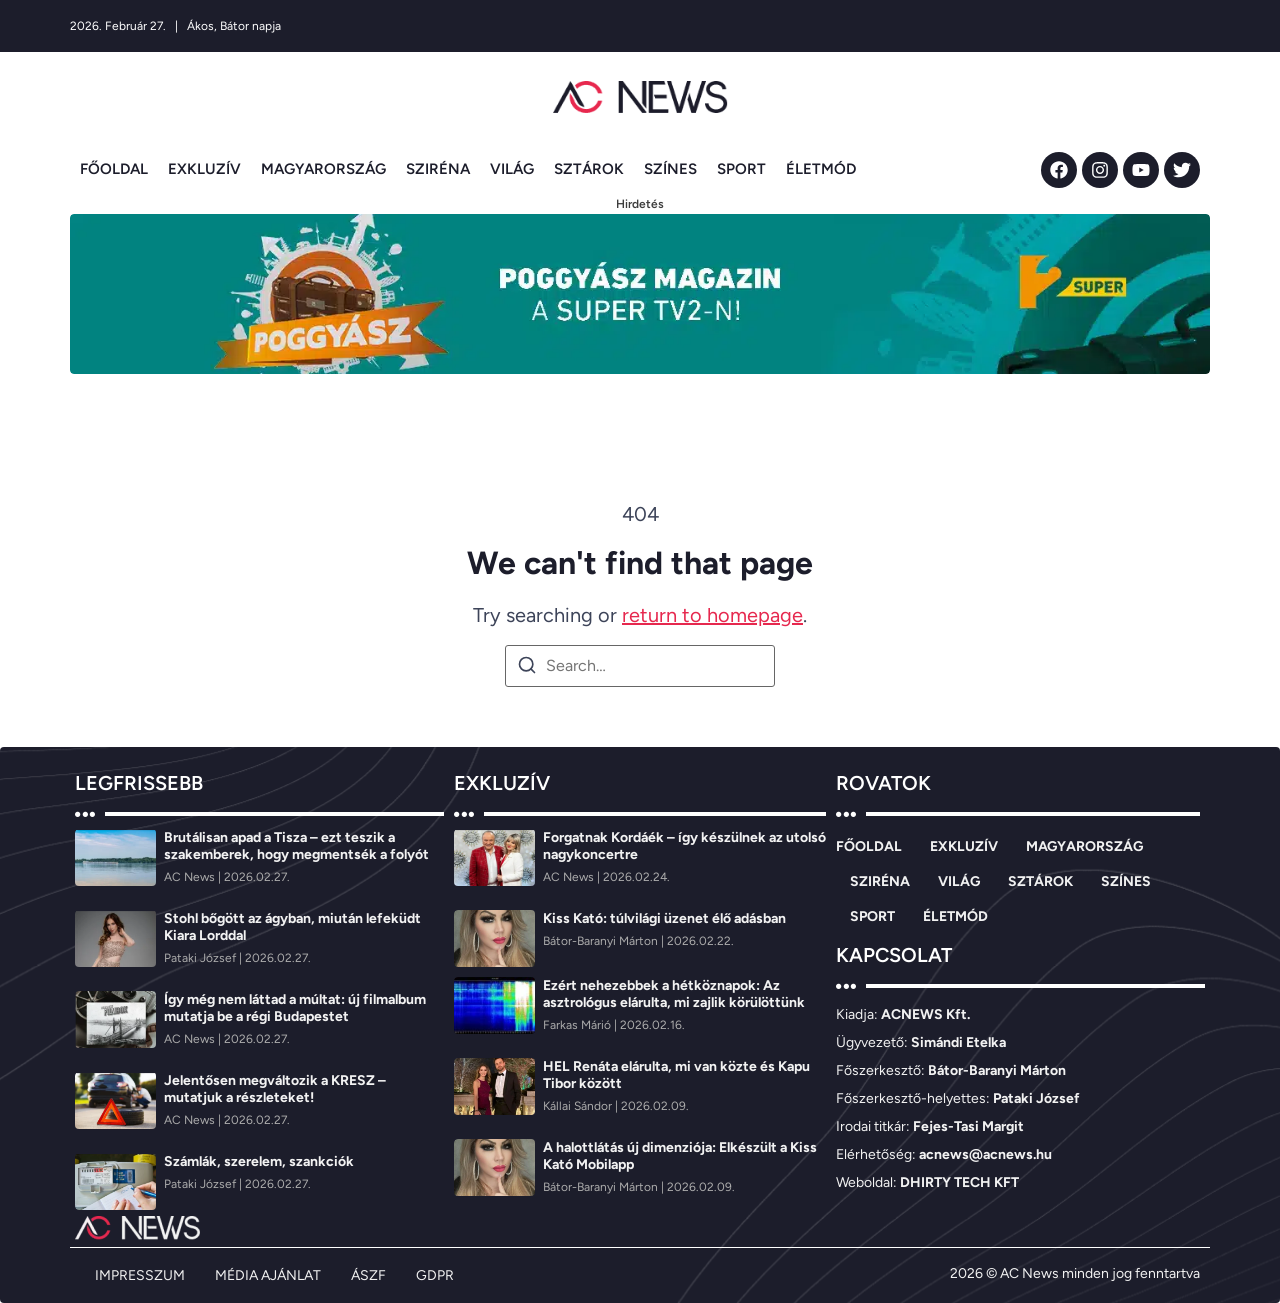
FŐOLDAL (114, 169)
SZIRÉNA (438, 169)
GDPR (435, 1275)
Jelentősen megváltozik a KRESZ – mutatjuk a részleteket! (275, 1089)
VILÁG (512, 169)
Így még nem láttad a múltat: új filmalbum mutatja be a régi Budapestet (295, 1008)
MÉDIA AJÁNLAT (268, 1275)
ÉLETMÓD (821, 169)
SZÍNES (670, 169)
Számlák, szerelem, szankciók (259, 1161)
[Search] (527, 668)
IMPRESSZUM (140, 1275)
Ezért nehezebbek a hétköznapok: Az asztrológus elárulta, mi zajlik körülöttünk (674, 994)
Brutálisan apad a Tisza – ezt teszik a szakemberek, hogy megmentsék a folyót (296, 846)
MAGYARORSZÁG (323, 169)
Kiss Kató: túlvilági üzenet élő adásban (664, 918)
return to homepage (712, 615)
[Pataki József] (201, 958)
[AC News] (191, 877)
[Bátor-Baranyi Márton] (602, 941)
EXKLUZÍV (204, 169)
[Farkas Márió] (578, 1025)
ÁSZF (368, 1275)
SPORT (741, 169)
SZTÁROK (589, 169)
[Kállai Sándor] (579, 1106)
